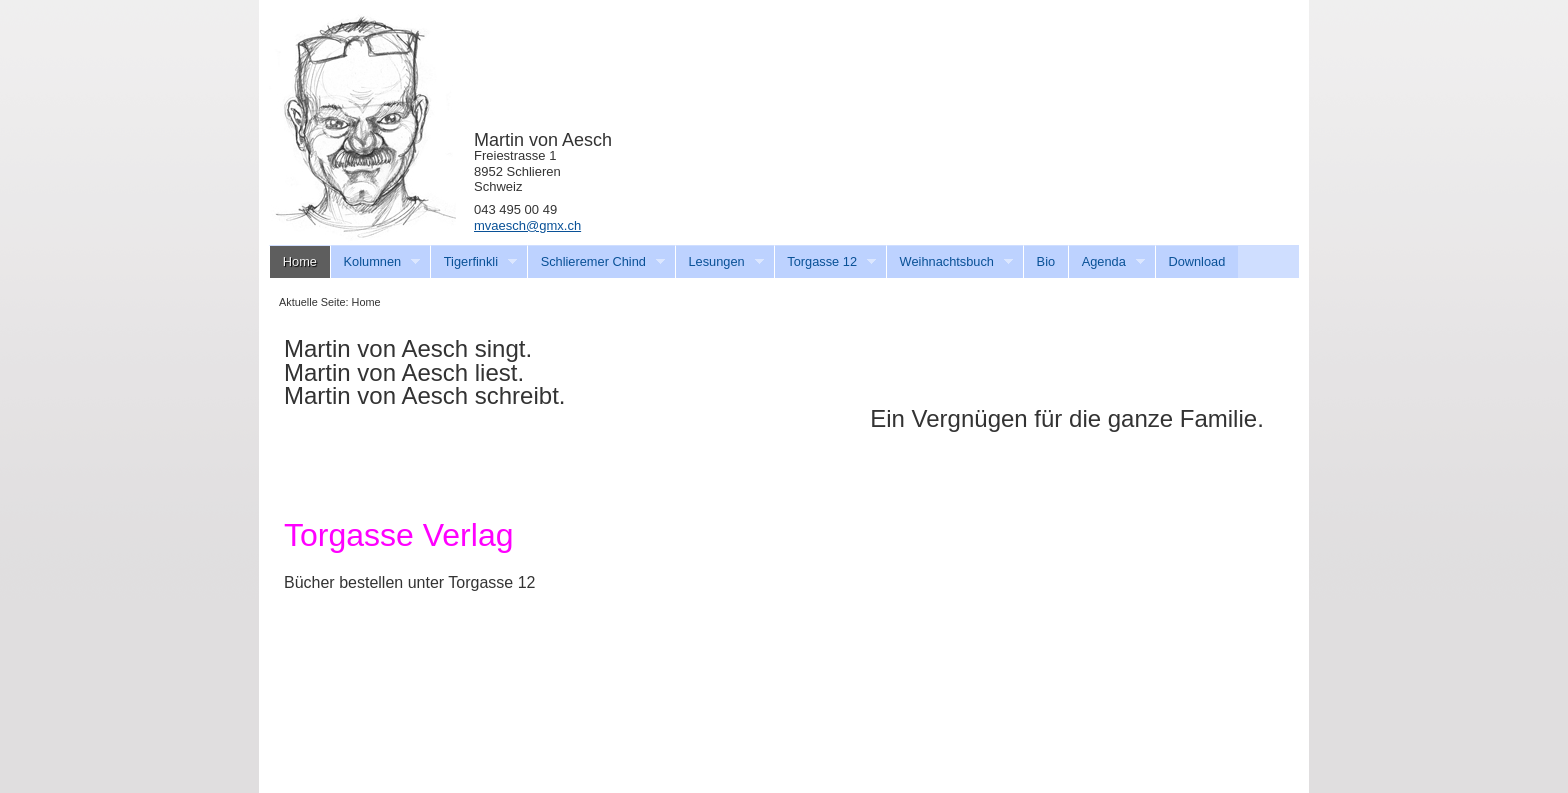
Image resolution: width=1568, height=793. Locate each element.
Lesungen (719, 262)
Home (300, 261)
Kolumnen (375, 262)
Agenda (1106, 262)
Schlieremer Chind (596, 262)
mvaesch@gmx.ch (527, 225)
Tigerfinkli (473, 262)
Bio (1046, 261)
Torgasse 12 (825, 262)
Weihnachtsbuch (949, 262)
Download (1196, 261)
